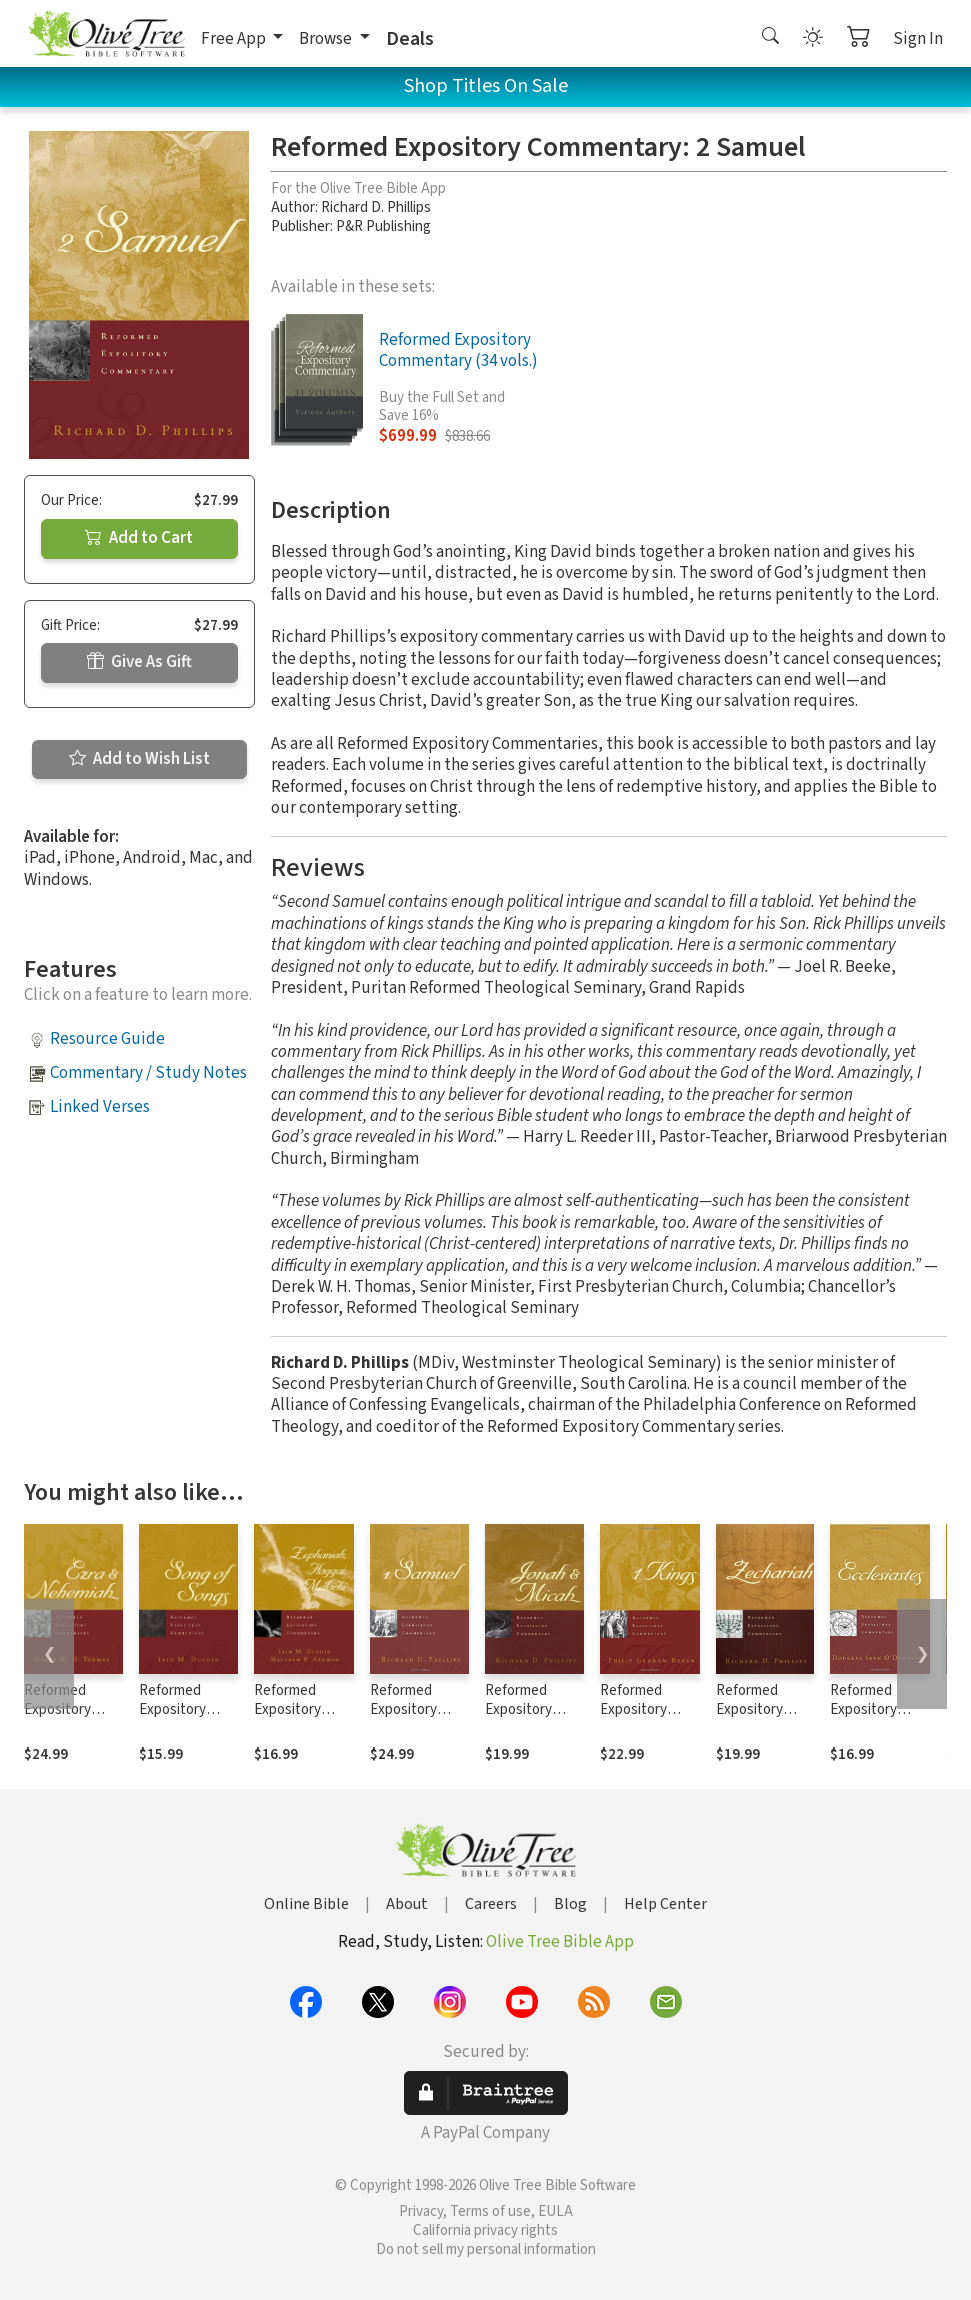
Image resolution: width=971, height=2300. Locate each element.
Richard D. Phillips (376, 207)
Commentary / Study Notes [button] (148, 1073)
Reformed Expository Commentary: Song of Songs (184, 1719)
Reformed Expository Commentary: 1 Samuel (416, 1719)
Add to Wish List (139, 759)
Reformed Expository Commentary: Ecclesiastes (871, 1719)
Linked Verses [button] (100, 1107)
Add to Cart (139, 538)
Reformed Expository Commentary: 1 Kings (646, 1719)
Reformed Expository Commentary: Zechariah (757, 1719)
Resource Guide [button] (107, 1039)
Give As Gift (139, 662)
